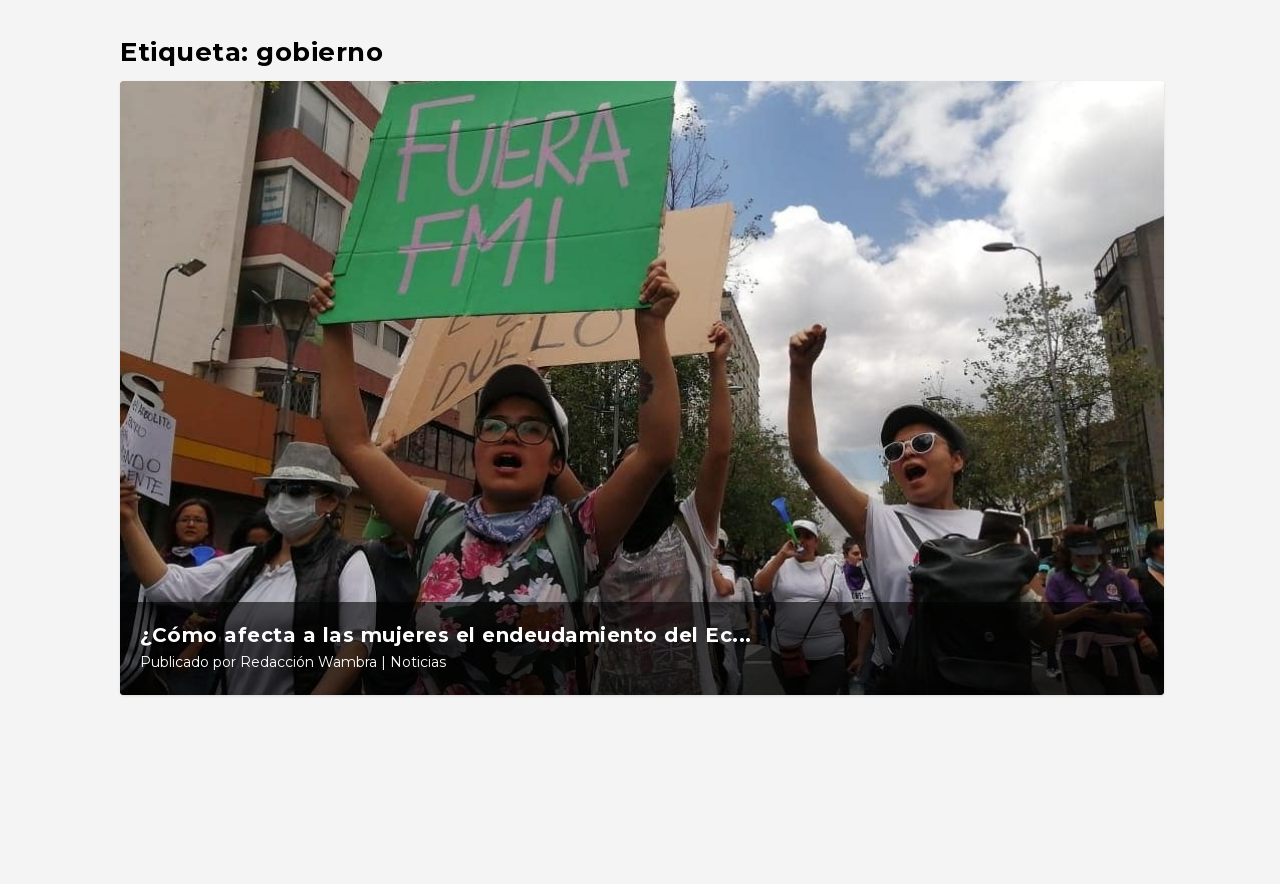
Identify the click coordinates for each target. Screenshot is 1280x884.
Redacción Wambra (308, 662)
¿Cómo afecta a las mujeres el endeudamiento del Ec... (446, 635)
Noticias (418, 662)
